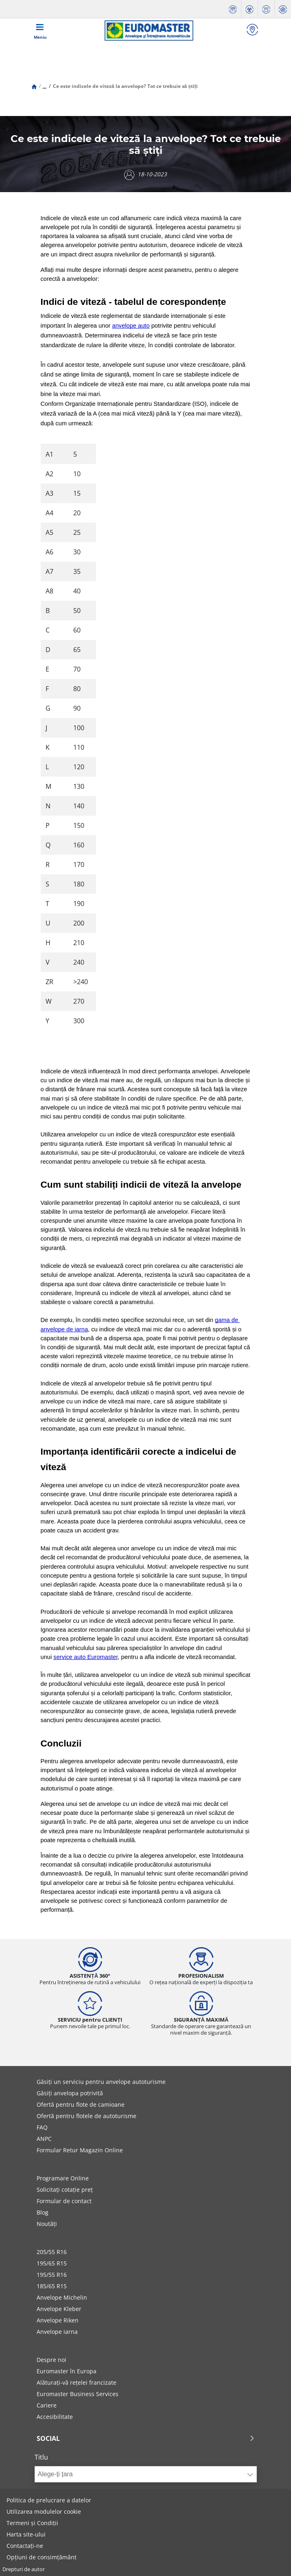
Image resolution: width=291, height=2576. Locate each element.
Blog (42, 2212)
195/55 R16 (52, 2274)
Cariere (47, 2405)
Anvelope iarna (57, 2331)
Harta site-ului (26, 2534)
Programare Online (63, 2178)
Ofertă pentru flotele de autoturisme (86, 2116)
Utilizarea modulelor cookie (44, 2511)
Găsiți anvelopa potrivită (70, 2093)
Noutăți (47, 2224)
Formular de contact (64, 2201)
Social (146, 2438)
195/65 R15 (52, 2263)
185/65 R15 (52, 2286)
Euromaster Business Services (77, 2394)
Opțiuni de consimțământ (42, 2557)
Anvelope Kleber (59, 2309)
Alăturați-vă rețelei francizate (76, 2382)
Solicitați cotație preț (65, 2189)
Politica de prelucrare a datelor (49, 2500)
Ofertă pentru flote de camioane (81, 2104)
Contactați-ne (25, 2546)
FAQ (42, 2127)
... (44, 86)
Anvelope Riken (58, 2320)
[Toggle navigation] (40, 30)
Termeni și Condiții (32, 2523)
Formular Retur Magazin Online (80, 2150)
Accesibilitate (55, 2417)
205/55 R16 (52, 2252)
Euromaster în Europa (66, 2371)
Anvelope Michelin (62, 2297)
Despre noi (51, 2360)
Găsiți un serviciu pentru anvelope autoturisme (101, 2082)
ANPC (44, 2139)
